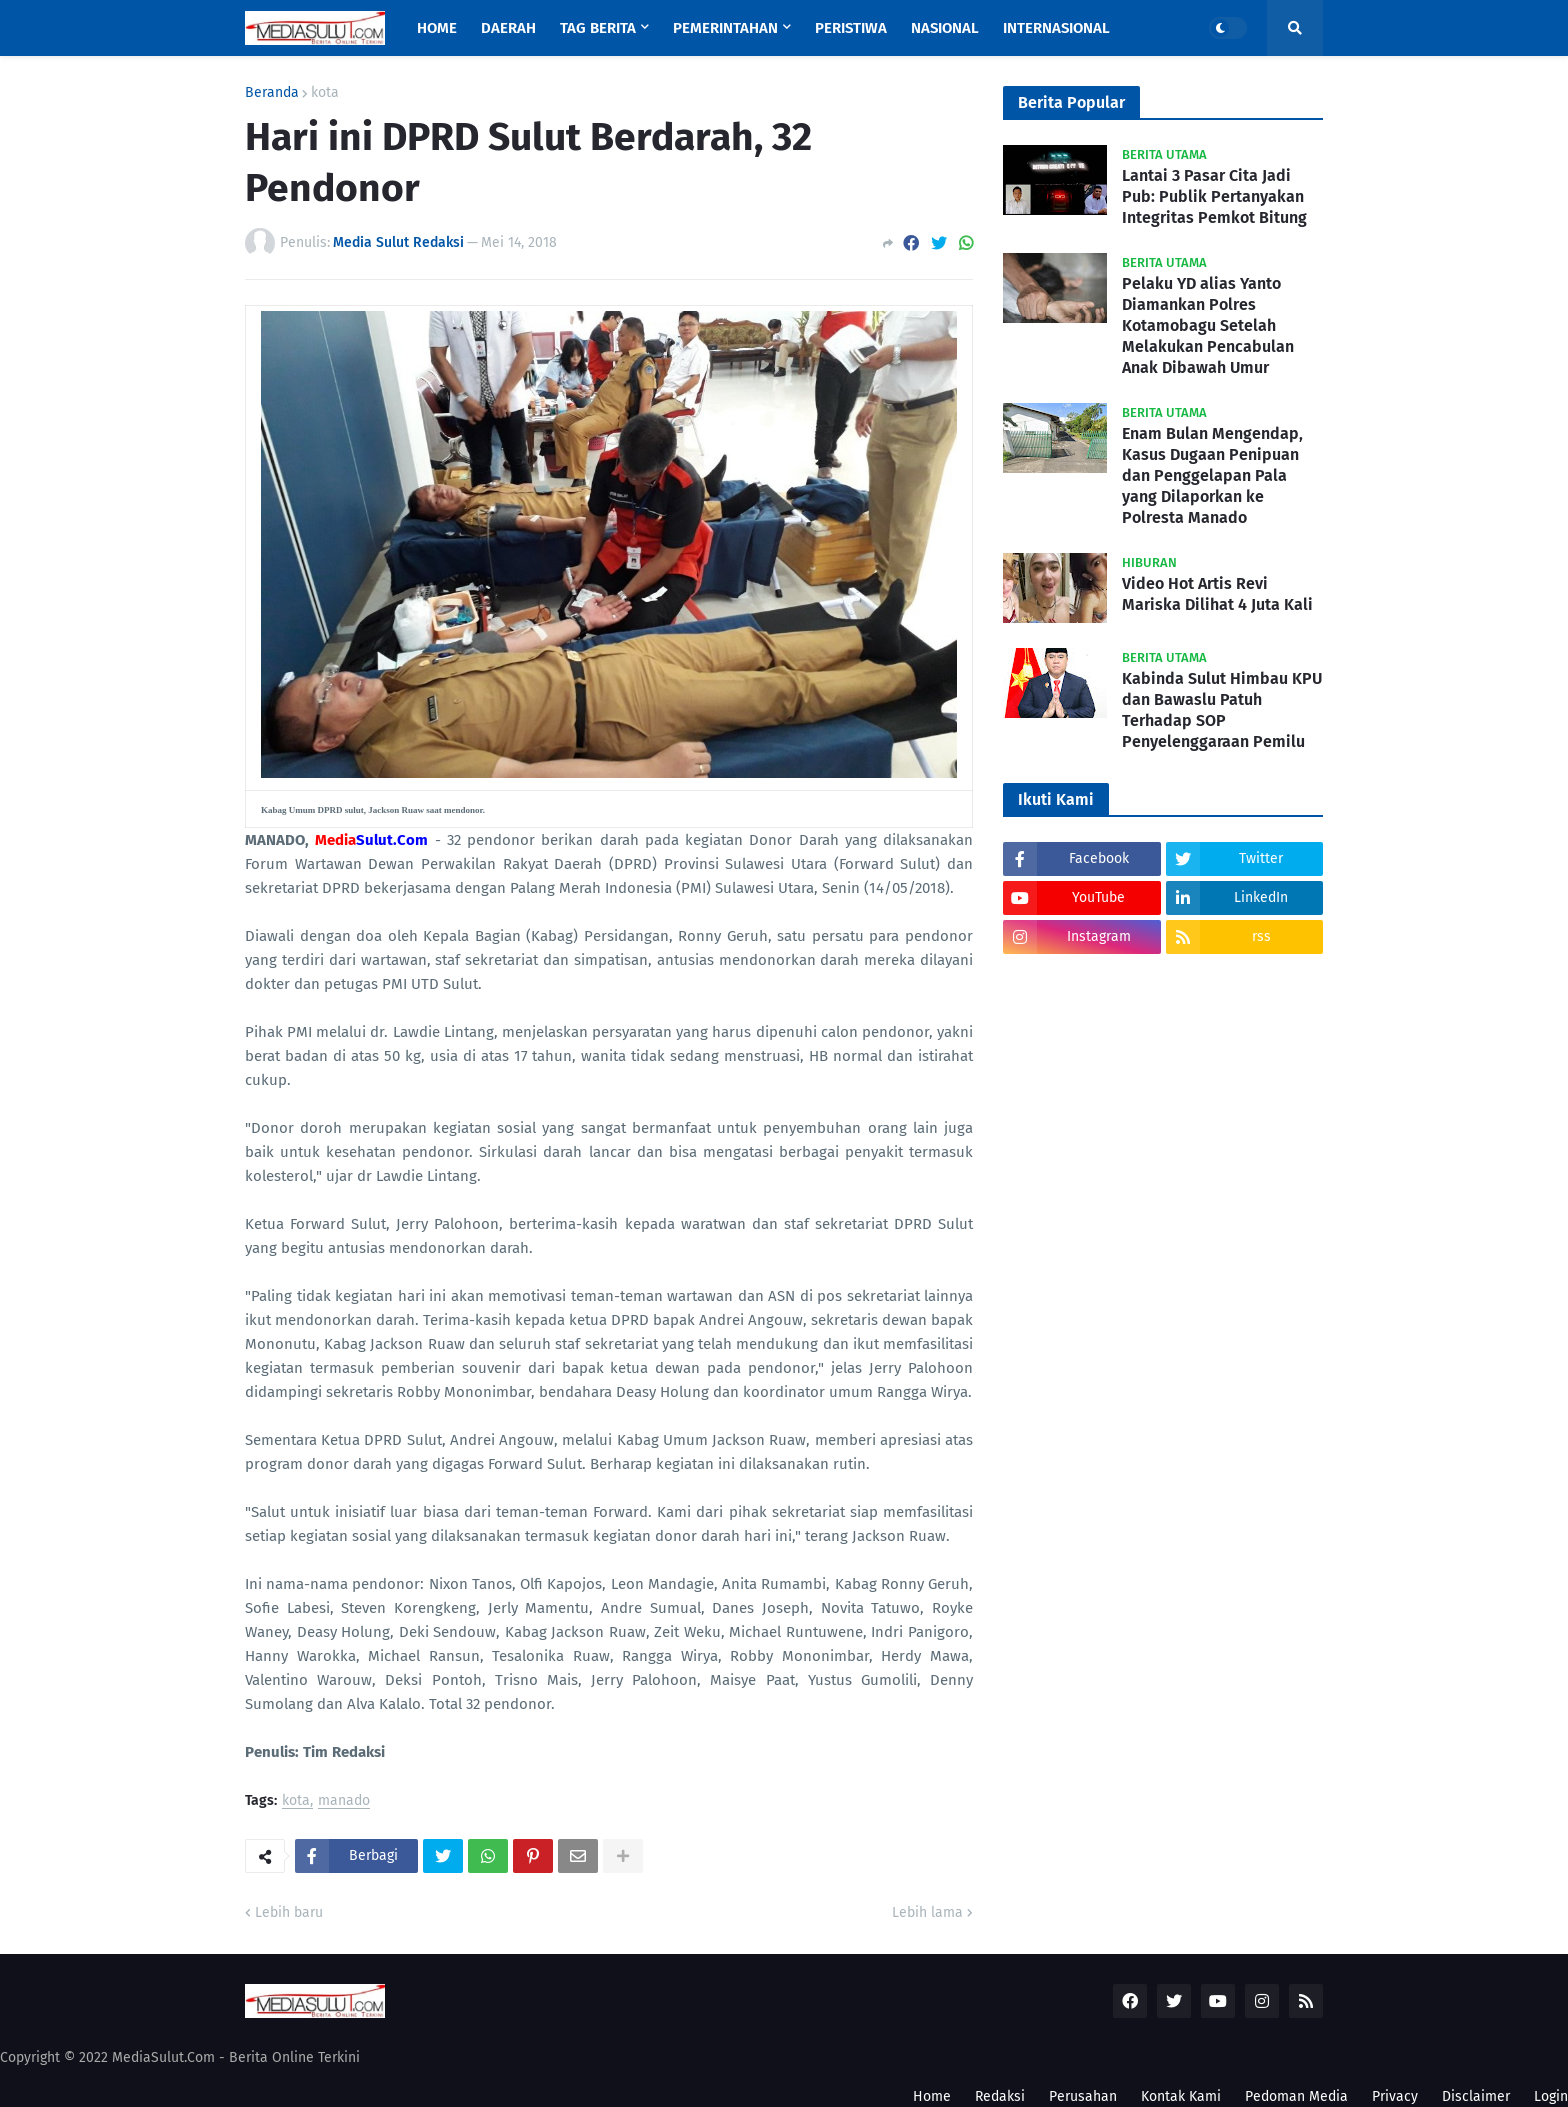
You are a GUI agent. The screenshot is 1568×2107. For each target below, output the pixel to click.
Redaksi (1000, 2096)
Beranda (272, 93)
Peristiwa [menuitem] (851, 28)
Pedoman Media (1296, 2096)
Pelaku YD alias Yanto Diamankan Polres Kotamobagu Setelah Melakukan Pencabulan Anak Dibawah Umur (1208, 325)
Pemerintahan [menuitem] (725, 28)
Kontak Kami (1181, 2096)
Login (1551, 2096)
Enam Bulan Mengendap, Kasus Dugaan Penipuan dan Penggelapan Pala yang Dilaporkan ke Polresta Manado (1212, 475)
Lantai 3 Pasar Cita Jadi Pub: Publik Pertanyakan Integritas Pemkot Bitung (1214, 196)
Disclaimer (1476, 2096)
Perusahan (1083, 2096)
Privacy (1395, 2096)
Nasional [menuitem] (945, 28)
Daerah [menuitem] (508, 28)
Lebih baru (289, 1912)
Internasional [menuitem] (1056, 28)
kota (325, 93)
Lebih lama (927, 1912)
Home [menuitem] (437, 28)
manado (344, 1801)
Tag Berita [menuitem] (598, 28)
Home (932, 2096)
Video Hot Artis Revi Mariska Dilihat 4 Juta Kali (1217, 594)
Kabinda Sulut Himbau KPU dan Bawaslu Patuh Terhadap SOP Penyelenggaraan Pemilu (1222, 709)
